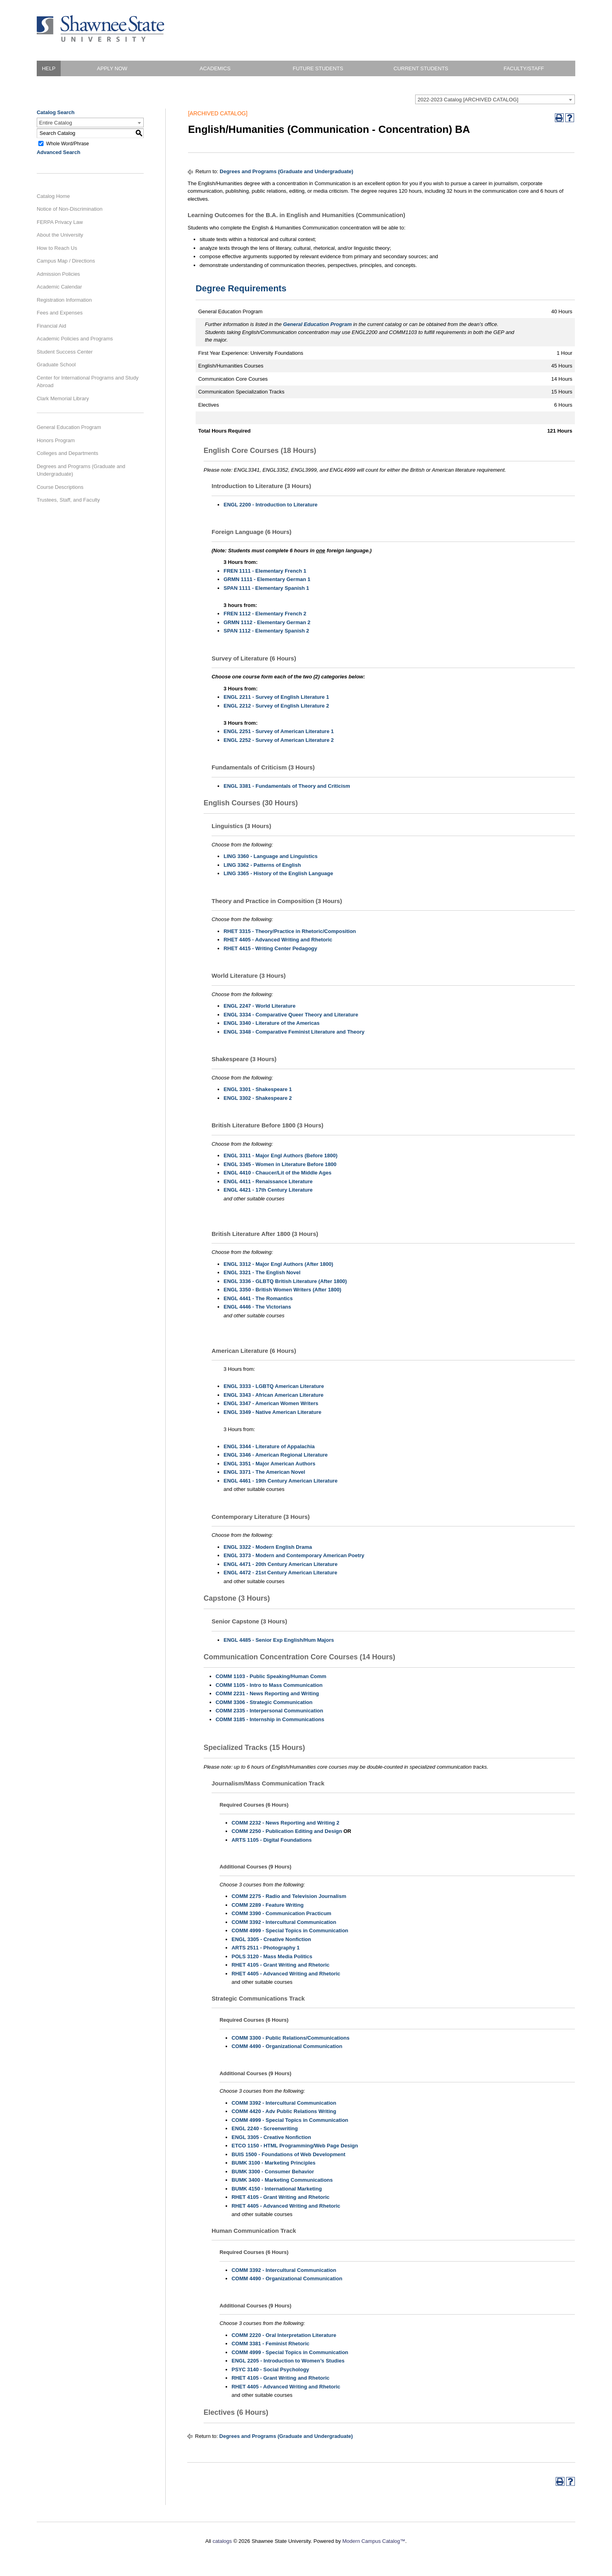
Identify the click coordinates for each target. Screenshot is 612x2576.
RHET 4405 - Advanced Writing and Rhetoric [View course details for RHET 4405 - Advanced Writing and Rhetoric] (278, 940)
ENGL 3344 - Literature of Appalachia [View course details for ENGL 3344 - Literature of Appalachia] (269, 1446)
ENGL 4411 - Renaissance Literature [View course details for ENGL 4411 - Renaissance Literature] (268, 1181)
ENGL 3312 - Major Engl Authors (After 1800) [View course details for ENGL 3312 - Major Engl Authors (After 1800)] (278, 1264)
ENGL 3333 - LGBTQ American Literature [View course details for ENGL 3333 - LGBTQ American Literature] (274, 1386)
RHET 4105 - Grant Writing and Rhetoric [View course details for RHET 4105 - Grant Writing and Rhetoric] (280, 1965)
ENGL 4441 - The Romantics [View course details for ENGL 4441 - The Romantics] (258, 1298)
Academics (215, 68)
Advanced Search (58, 152)
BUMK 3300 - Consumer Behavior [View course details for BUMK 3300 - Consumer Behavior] (273, 2172)
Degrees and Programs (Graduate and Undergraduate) (81, 470)
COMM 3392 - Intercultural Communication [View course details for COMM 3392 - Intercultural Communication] (284, 1922)
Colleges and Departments (67, 453)
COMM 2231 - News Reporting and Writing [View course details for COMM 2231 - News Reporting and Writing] (267, 1693)
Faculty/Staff (523, 68)
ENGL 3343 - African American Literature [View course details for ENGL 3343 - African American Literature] (273, 1395)
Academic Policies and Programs (75, 339)
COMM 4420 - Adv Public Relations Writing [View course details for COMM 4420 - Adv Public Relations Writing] (284, 2111)
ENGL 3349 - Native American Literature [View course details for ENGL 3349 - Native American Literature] (272, 1412)
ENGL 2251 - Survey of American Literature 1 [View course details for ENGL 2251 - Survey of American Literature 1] (279, 731)
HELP (48, 68)
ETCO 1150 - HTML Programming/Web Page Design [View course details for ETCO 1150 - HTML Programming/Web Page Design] (295, 2146)
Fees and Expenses (60, 313)
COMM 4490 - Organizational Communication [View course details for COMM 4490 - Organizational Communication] (287, 2046)
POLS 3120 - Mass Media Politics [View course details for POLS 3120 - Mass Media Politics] (272, 1956)
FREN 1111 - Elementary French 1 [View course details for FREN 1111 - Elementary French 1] (265, 571)
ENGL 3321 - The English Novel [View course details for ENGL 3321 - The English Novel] (262, 1272)
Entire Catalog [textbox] (55, 123)
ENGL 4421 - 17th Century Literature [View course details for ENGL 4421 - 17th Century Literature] (268, 1190)
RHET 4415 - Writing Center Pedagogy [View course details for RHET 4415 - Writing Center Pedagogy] (270, 948)
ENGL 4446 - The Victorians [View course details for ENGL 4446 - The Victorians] (257, 1307)
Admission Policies (58, 274)
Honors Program (56, 440)
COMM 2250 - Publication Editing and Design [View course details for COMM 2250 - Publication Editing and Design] (287, 1831)
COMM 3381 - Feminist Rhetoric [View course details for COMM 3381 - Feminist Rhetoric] (270, 2344)
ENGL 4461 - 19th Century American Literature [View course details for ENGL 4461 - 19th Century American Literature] (280, 1481)
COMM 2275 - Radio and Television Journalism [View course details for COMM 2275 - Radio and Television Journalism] (289, 1896)
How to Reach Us (57, 248)
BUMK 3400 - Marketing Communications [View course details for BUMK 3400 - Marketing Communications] (282, 2180)
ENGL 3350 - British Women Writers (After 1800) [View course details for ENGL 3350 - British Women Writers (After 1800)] (282, 1290)
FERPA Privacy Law (60, 222)
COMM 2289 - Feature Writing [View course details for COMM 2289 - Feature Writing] (267, 1905)
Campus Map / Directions (66, 261)
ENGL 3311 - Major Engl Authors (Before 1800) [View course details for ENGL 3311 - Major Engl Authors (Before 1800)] (280, 1156)
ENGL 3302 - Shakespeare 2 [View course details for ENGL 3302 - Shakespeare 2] (258, 1098)
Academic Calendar (59, 287)
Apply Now (112, 68)
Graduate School (56, 365)
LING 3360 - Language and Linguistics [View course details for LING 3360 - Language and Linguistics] (271, 856)
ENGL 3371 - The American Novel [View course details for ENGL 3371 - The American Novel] (264, 1472)
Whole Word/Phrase (67, 143)
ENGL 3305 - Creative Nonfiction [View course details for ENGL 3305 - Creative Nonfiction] (271, 1939)
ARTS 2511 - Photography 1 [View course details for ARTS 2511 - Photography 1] (265, 1948)
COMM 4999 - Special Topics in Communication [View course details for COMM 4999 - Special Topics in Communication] (290, 1930)
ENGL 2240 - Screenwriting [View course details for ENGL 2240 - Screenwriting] (265, 2128)
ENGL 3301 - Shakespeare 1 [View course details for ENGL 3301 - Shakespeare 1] (258, 1089)
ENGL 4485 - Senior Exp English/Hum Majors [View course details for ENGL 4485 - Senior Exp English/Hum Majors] (279, 1640)
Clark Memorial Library (63, 398)
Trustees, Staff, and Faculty (68, 500)
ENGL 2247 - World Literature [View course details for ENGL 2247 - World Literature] (259, 1006)
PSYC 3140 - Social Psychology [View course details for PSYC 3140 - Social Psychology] (270, 2369)
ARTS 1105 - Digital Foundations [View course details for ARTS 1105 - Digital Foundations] (272, 1840)
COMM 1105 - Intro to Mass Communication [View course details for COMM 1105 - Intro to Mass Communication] (269, 1685)
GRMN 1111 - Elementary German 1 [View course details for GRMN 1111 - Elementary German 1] (267, 579)
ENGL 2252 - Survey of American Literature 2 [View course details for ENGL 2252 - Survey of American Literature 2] (279, 740)
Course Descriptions (60, 487)
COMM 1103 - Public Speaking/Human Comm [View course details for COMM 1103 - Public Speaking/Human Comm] (271, 1676)
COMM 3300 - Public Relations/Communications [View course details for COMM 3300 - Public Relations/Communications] (290, 2038)
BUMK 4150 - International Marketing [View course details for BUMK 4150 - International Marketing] (277, 2189)
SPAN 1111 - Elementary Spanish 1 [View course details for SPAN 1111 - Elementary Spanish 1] (266, 588)
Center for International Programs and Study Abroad (88, 382)
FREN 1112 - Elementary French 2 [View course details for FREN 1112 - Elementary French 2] (265, 614)
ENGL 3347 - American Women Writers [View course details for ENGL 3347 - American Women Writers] (271, 1403)
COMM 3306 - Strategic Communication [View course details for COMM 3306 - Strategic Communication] (264, 1702)
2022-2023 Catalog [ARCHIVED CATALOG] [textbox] (468, 100)
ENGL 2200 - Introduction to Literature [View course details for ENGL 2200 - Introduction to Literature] (270, 505)
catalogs (222, 2541)
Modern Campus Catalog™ (374, 2541)
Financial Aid (51, 326)
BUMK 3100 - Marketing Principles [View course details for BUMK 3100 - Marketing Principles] (273, 2163)
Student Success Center (65, 352)
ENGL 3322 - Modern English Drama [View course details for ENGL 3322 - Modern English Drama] (268, 1547)
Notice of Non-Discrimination (70, 209)
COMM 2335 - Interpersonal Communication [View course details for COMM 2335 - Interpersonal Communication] (269, 1711)
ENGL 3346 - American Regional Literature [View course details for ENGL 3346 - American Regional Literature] (276, 1455)
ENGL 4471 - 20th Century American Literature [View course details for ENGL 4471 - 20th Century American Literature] (280, 1564)
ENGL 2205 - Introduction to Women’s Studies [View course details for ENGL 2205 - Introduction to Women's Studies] (288, 2361)
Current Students (421, 68)
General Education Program (69, 427)
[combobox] (495, 99)
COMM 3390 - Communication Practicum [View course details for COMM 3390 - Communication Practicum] (281, 1913)
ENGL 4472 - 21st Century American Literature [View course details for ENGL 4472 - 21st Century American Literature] (280, 1573)
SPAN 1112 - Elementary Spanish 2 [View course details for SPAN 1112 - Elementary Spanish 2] (266, 631)
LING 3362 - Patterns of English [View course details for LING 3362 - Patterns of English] (262, 865)
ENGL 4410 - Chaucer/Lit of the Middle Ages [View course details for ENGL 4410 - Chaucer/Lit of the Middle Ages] (277, 1173)
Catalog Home (53, 196)
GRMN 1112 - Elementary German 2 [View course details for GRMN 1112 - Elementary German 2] (267, 622)
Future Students (318, 68)
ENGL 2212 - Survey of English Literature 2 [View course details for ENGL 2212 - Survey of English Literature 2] (276, 706)
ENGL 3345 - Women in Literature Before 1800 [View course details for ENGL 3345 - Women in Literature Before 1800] (280, 1164)
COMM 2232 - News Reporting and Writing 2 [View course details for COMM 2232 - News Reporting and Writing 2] (285, 1823)
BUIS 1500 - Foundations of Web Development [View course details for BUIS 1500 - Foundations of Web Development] (288, 2154)
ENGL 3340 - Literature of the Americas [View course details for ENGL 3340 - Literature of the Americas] (272, 1023)
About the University (60, 235)
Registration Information (64, 300)
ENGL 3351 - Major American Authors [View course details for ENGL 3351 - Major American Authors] (269, 1464)
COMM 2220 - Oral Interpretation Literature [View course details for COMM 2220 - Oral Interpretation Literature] (284, 2335)
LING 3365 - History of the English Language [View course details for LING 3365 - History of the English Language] (278, 873)
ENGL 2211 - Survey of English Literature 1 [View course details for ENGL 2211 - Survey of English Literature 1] (276, 697)
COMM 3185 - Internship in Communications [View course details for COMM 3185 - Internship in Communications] (270, 1719)
